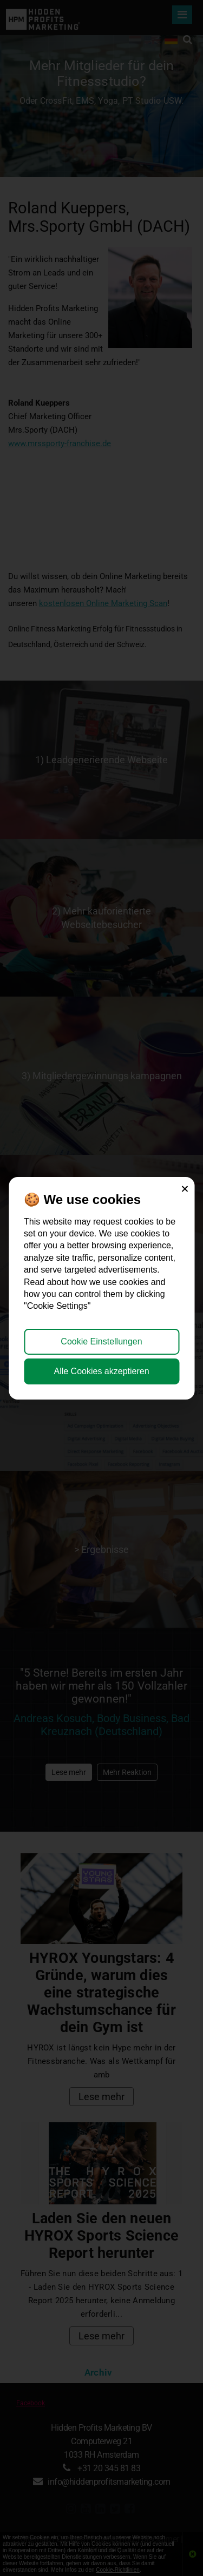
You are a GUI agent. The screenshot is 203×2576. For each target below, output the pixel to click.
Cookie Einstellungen (101, 1341)
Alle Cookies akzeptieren (101, 1371)
